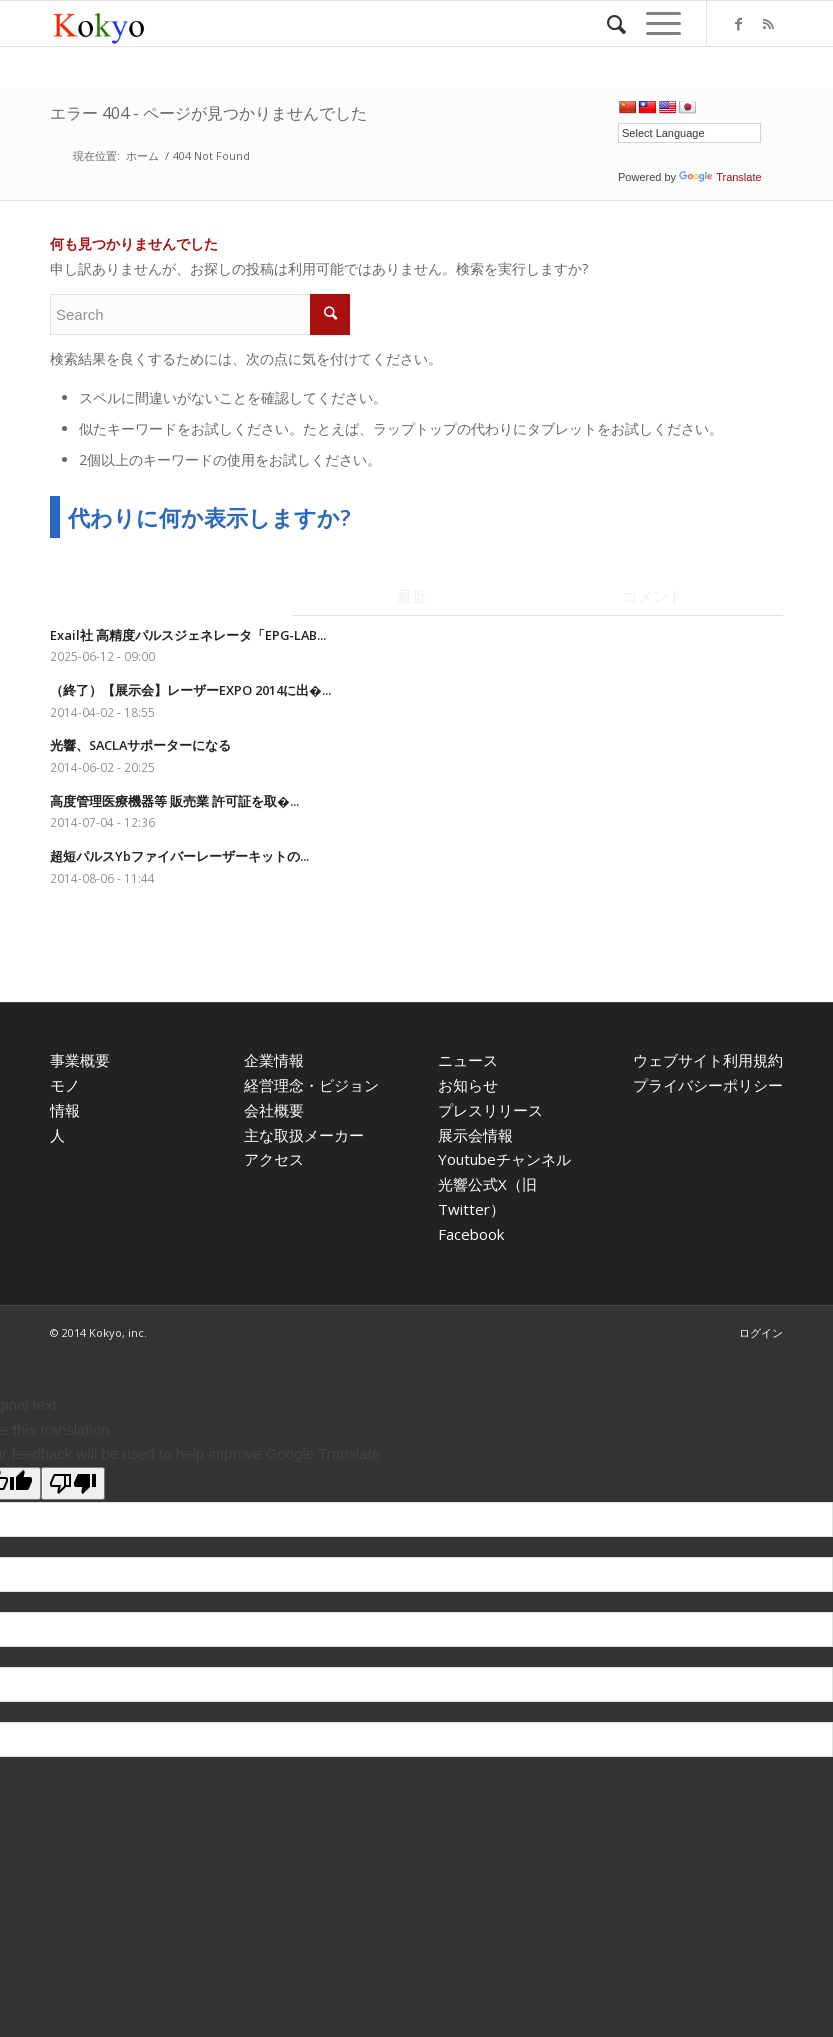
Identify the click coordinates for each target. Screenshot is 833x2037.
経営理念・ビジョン (311, 1085)
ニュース (468, 1060)
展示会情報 (475, 1135)
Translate (720, 177)
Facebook (471, 1234)
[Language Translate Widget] (689, 133)
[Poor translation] (73, 1483)
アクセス (274, 1159)
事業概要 (80, 1060)
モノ (65, 1085)
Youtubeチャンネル (504, 1159)
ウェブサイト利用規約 (708, 1060)
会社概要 (274, 1110)
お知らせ (468, 1085)
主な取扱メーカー (304, 1135)
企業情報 (274, 1060)
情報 (65, 1110)
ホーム (142, 155)
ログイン (761, 1332)
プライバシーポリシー (708, 1085)
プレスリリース (490, 1110)
